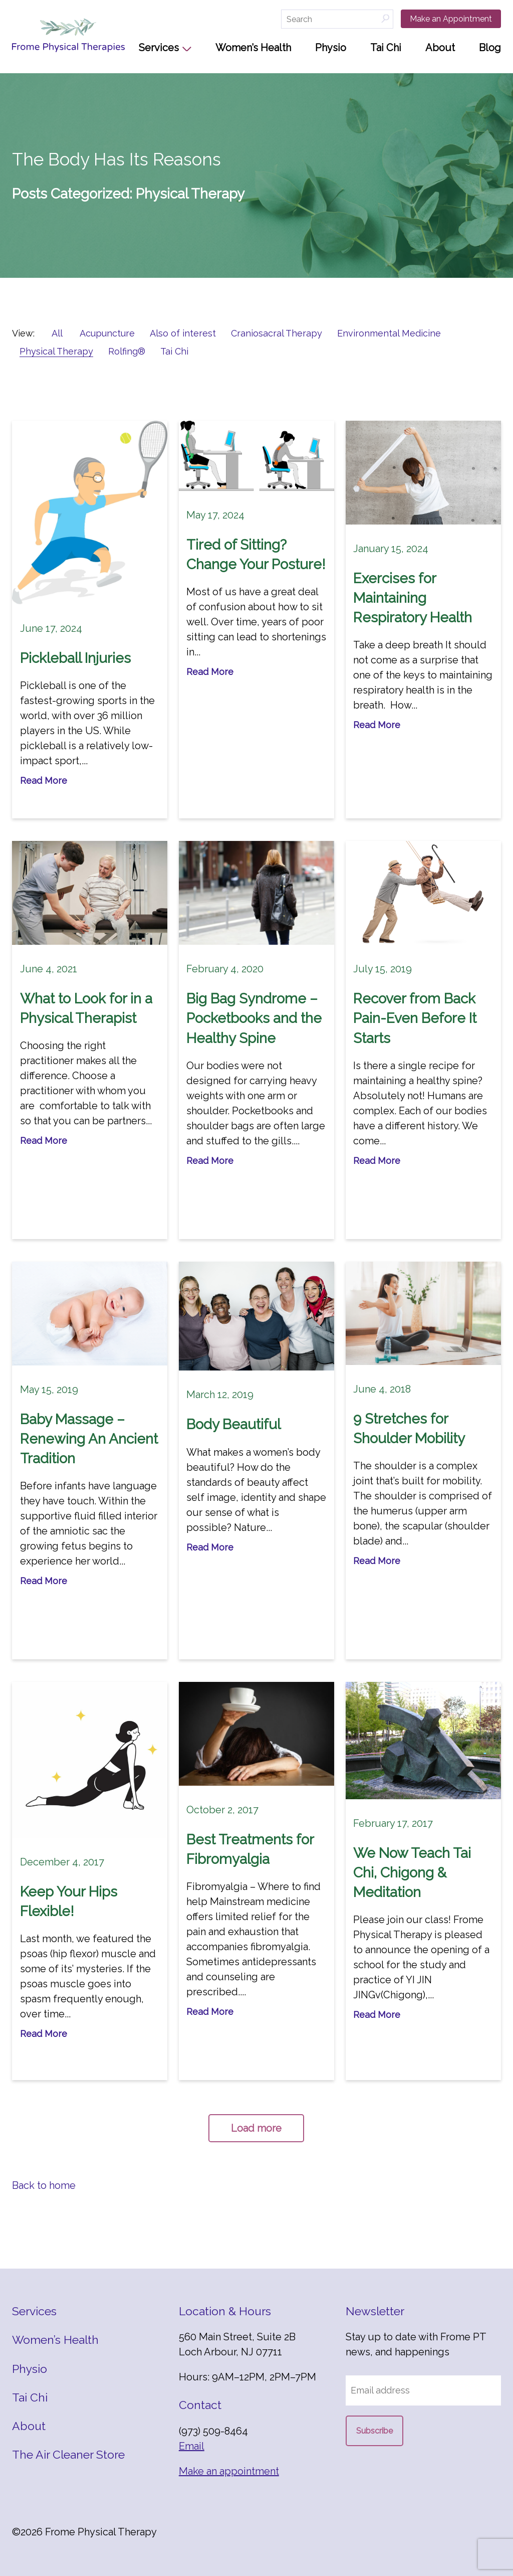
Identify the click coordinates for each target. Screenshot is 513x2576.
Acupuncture (107, 333)
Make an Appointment (451, 19)
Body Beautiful (233, 1424)
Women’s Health (253, 48)
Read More (43, 780)
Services (159, 48)
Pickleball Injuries (75, 658)
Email (191, 2446)
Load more (256, 2128)
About (440, 48)
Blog (490, 48)
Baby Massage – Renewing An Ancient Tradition (89, 1439)
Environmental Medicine (389, 333)
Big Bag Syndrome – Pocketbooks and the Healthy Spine (254, 1018)
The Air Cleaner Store (68, 2454)
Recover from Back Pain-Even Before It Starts (414, 1018)
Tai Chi (385, 48)
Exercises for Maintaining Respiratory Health (412, 598)
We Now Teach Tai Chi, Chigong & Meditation (412, 1873)
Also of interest (183, 333)
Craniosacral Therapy (276, 333)
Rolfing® (126, 351)
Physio (330, 48)
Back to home (44, 2185)
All (57, 333)
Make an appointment (229, 2471)
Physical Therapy (56, 351)
